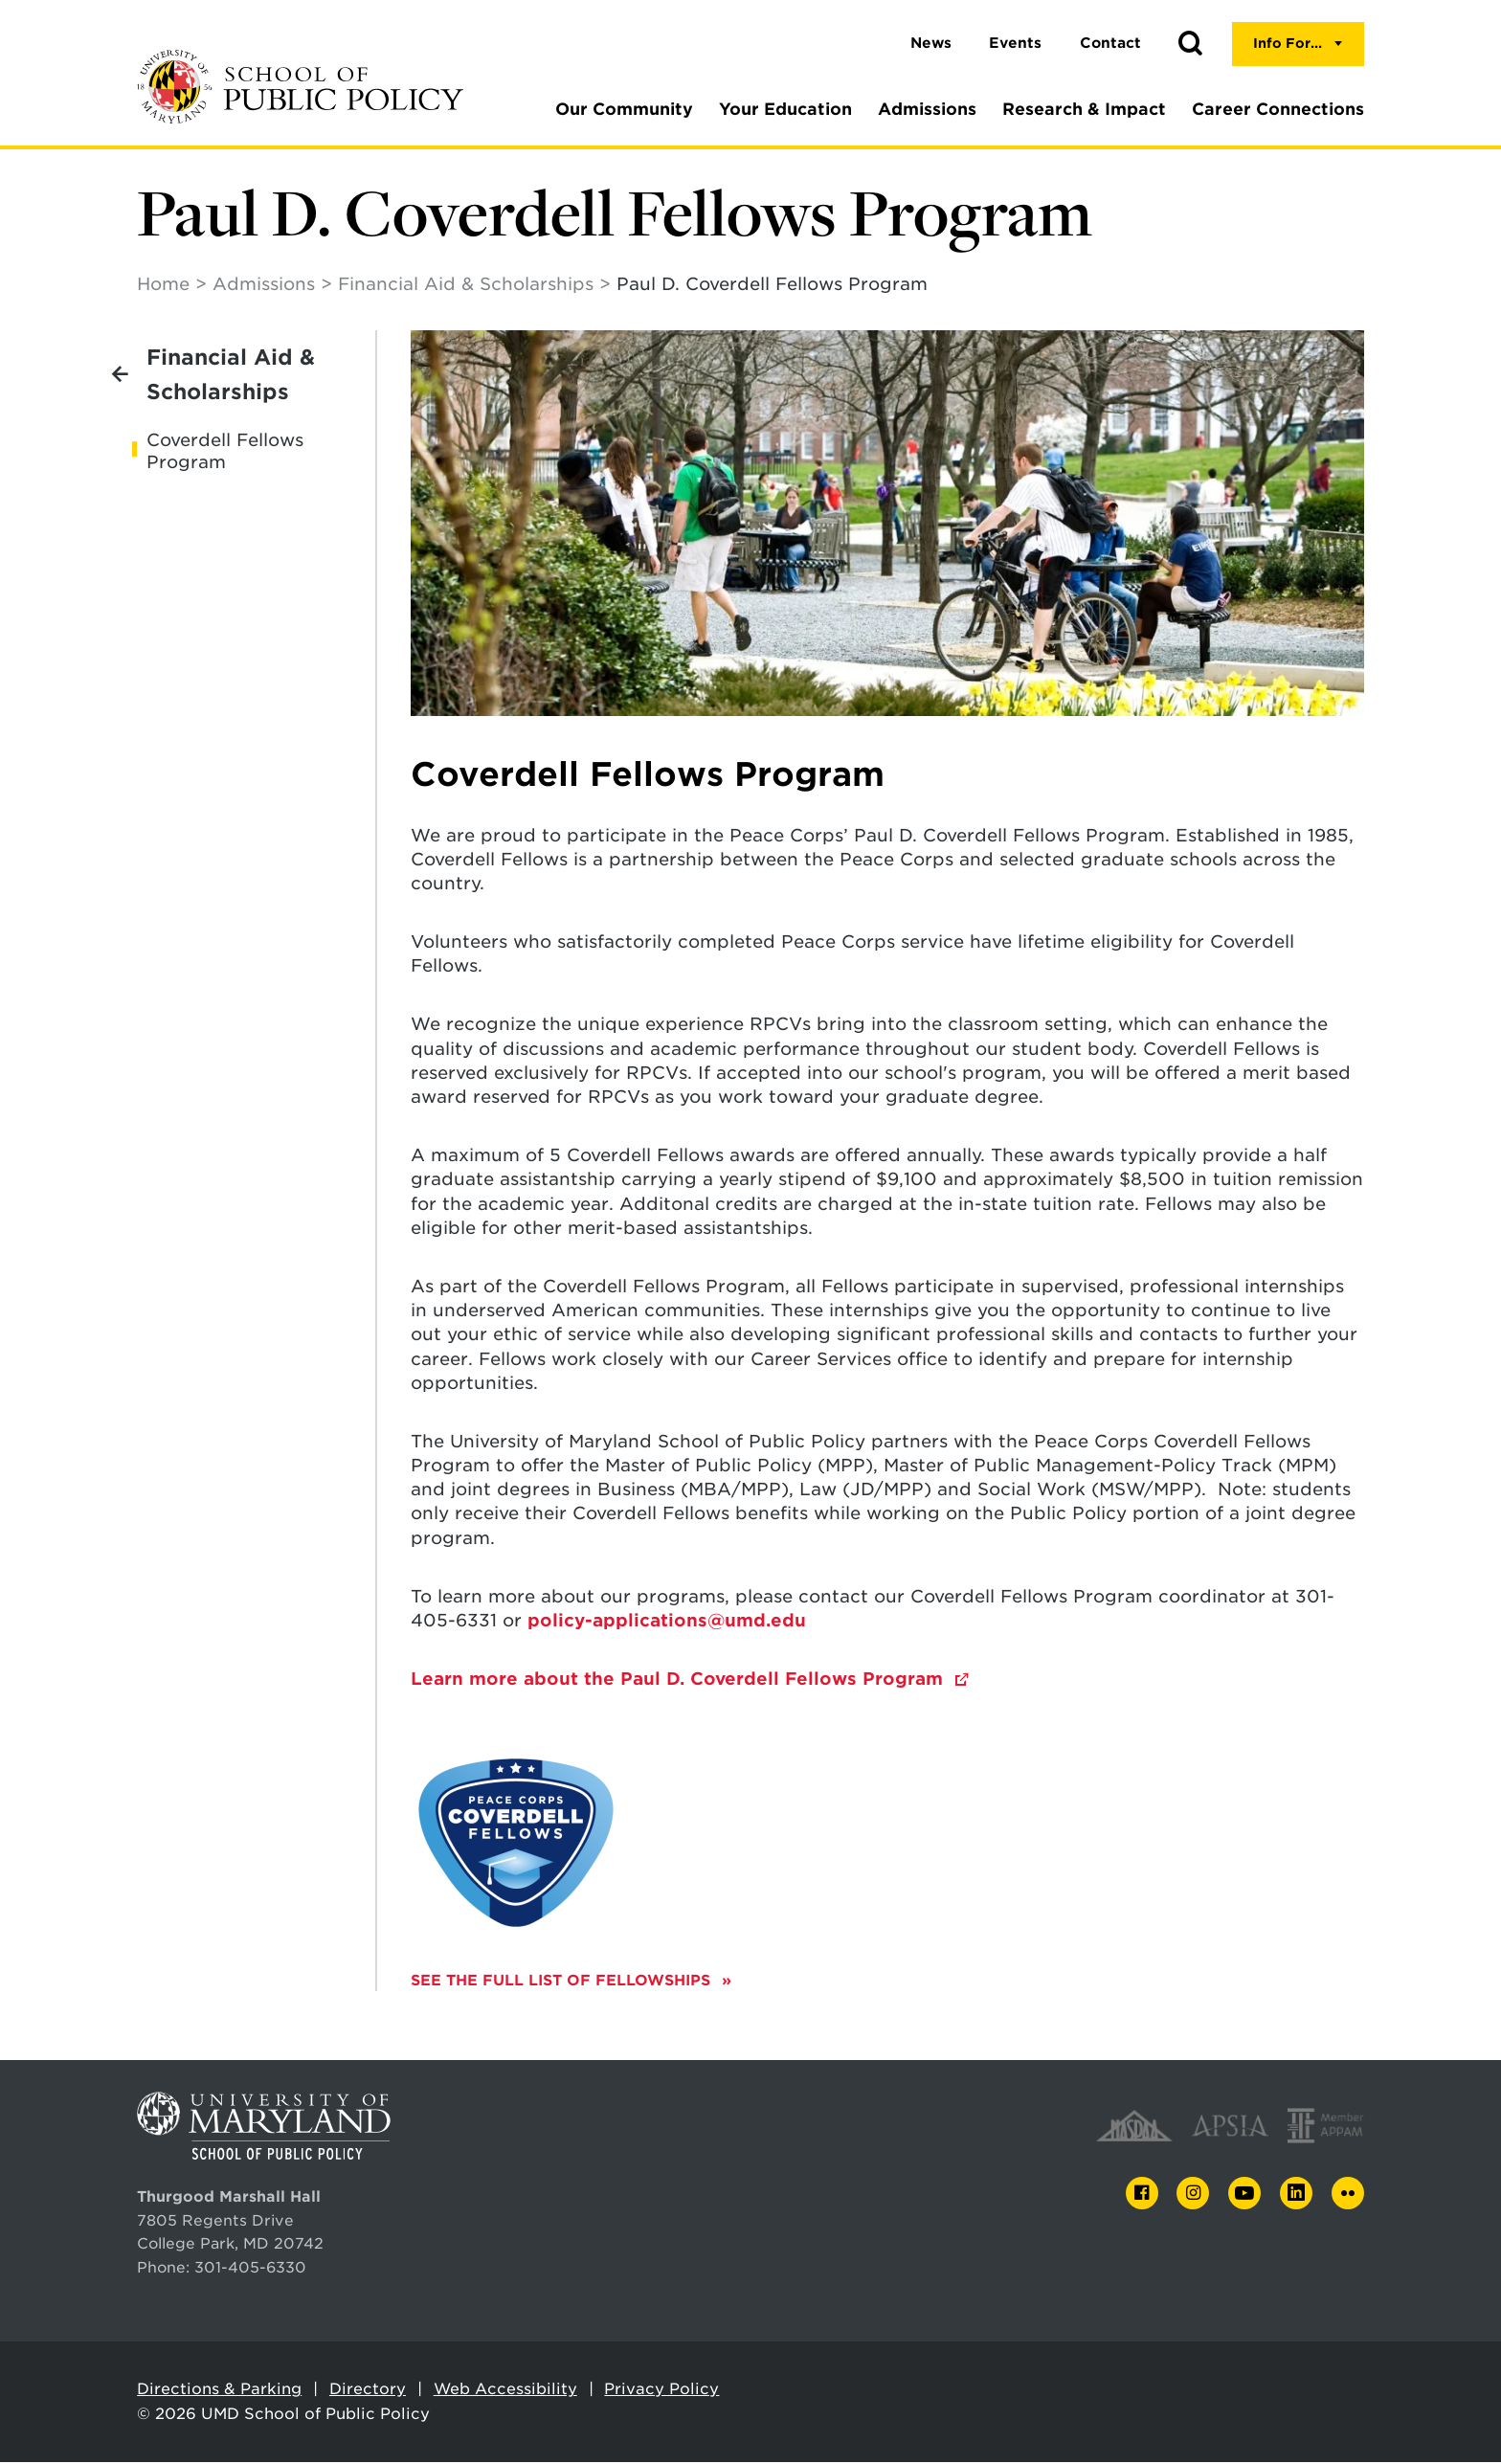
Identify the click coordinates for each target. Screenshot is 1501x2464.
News (931, 43)
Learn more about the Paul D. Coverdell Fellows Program (680, 1680)
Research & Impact (1084, 109)
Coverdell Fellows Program (224, 453)
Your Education (785, 109)
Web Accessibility (505, 2391)
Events (1015, 43)
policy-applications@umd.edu (666, 1622)
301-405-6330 (250, 2269)
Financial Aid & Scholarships (466, 286)
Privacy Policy (661, 2391)
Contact (1110, 43)
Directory (367, 2391)
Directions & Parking (219, 2391)
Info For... (1287, 43)
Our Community (624, 109)
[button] (1190, 44)
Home (163, 286)
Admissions (927, 109)
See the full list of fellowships (563, 1982)
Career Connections (1278, 109)
